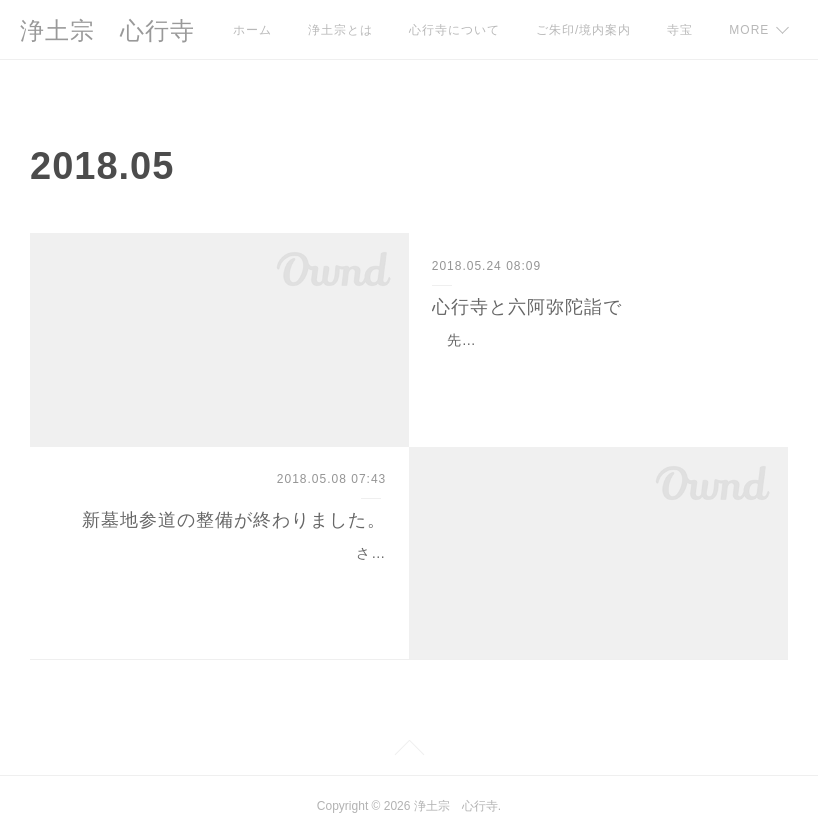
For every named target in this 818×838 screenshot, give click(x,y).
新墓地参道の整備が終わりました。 (234, 520)
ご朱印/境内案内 (583, 30)
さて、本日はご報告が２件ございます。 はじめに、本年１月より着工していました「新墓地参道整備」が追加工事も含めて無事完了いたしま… (221, 578)
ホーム (252, 30)
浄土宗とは (340, 30)
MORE (687, 30)
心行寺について (454, 30)
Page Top (409, 751)
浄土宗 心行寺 (107, 30)
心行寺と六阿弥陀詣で (527, 307)
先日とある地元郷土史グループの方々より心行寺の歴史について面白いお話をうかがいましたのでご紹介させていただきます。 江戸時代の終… (597, 365)
